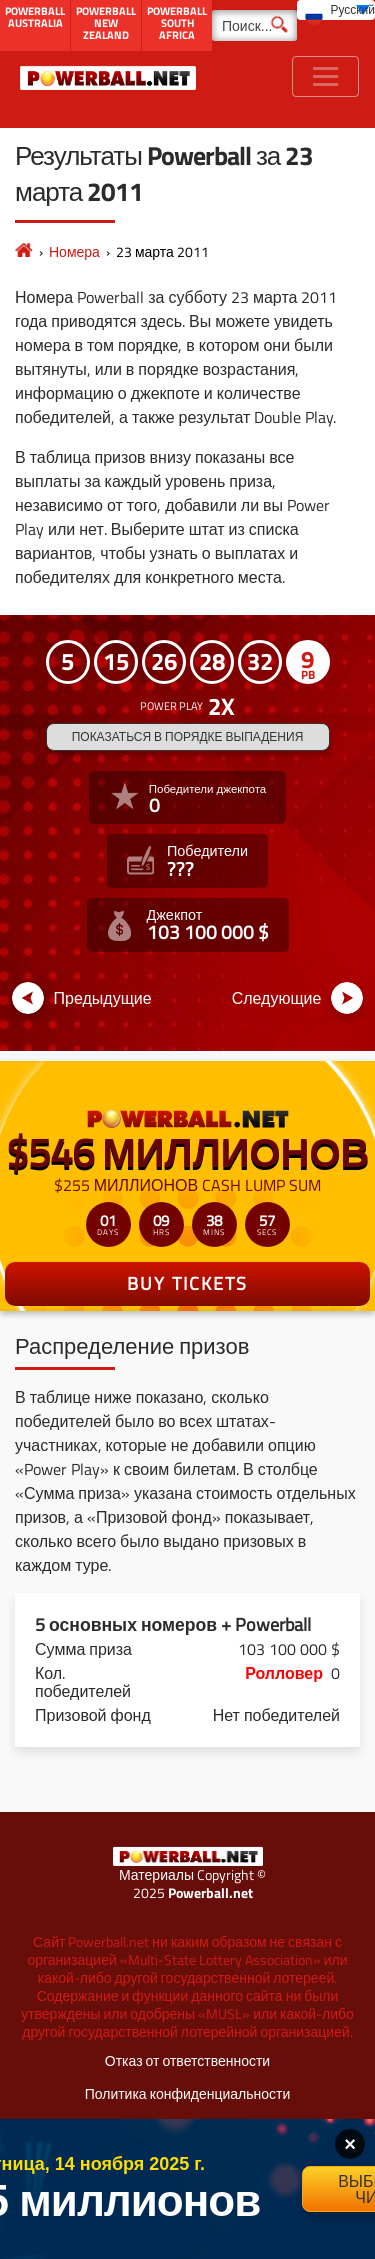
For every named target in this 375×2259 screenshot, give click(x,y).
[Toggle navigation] (325, 76)
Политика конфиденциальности (188, 2093)
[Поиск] (254, 25)
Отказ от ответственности (187, 2060)
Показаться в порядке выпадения (188, 736)
